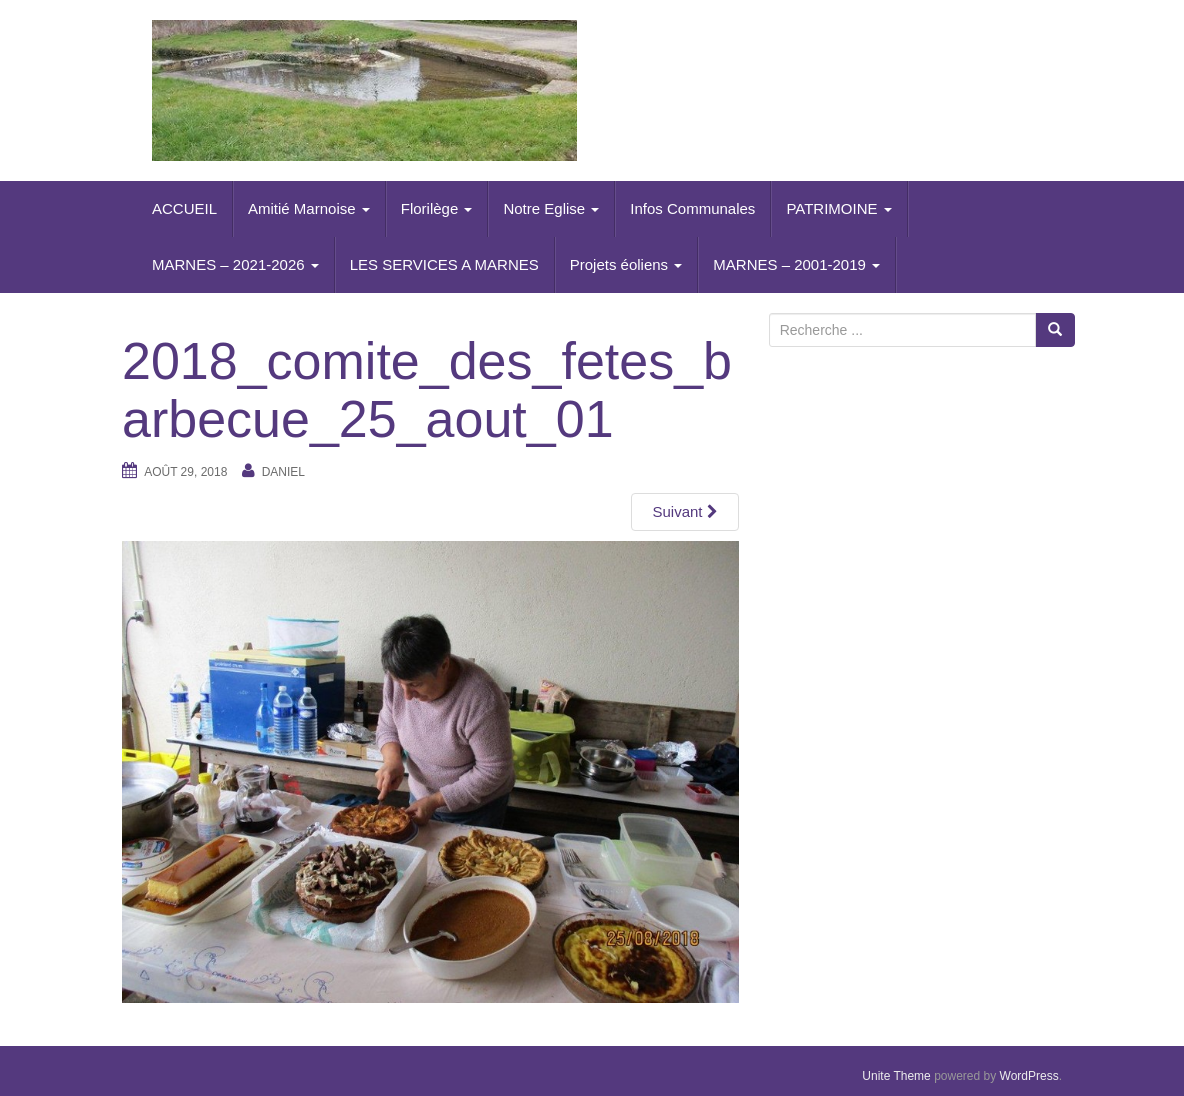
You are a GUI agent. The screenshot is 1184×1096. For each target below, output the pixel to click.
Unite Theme (896, 1076)
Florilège (437, 208)
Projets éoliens (626, 264)
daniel (283, 472)
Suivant (684, 511)
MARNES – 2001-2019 (796, 264)
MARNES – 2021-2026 (235, 264)
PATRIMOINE (838, 208)
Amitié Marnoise (309, 208)
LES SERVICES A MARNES (444, 264)
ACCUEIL (184, 208)
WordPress (1029, 1076)
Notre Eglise (551, 208)
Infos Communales (692, 208)
